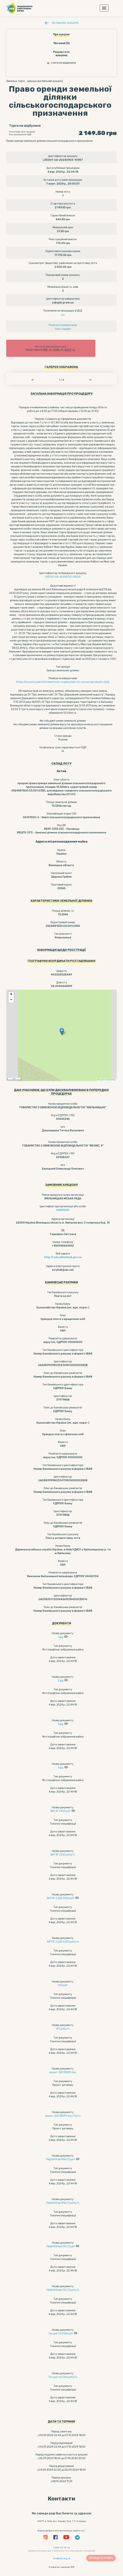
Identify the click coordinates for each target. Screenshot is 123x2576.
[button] (61, 1031)
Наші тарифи (63, 329)
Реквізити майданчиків (63, 325)
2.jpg (60, 1680)
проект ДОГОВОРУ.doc (63, 2072)
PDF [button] (48, 349)
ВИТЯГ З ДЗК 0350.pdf (60, 1898)
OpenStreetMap (111, 1080)
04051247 (63, 1210)
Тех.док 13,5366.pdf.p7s (62, 2377)
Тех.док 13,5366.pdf (60, 2333)
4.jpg (60, 1767)
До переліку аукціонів (65, 22)
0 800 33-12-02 (61, 2547)
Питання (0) (61, 43)
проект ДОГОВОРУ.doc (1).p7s (63, 2115)
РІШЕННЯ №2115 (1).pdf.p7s (62, 2290)
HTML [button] (59, 349)
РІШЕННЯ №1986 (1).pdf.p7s (62, 2202)
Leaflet (101, 1080)
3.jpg (60, 1724)
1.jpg (60, 1637)
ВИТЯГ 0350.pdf (60, 1811)
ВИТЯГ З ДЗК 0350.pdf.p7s (63, 1941)
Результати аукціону (61, 53)
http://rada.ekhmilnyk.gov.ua (63, 1257)
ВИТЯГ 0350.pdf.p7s (63, 1854)
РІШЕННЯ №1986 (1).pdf (60, 2159)
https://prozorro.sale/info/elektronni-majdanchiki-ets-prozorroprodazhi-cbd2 (62, 682)
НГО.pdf (63, 1985)
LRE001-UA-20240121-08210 (63, 576)
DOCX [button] (70, 349)
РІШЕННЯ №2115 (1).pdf (60, 2246)
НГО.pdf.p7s (63, 2028)
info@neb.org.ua (61, 2558)
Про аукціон (61, 34)
